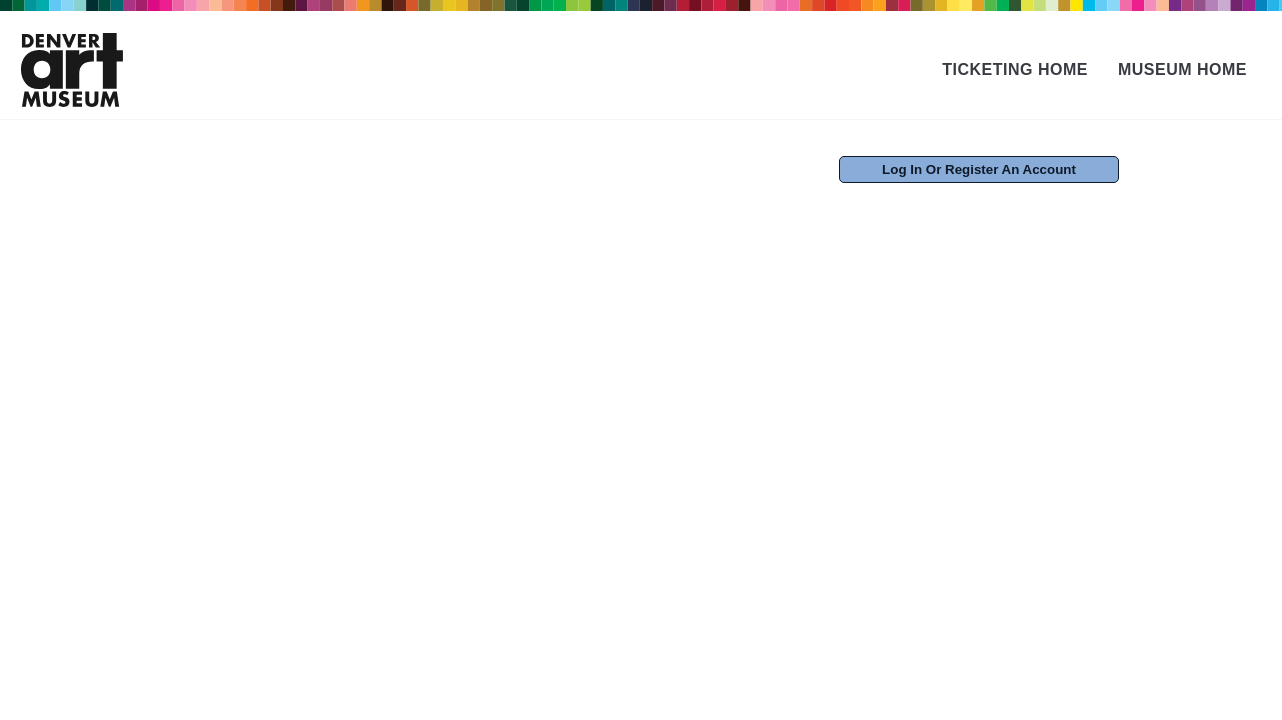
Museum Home (1182, 69)
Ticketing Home (1015, 69)
